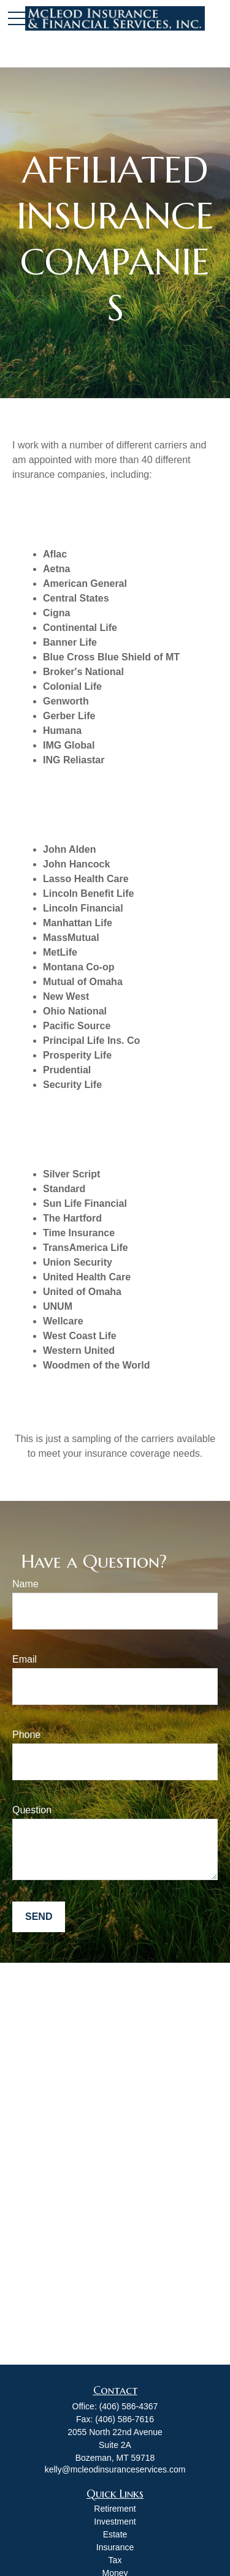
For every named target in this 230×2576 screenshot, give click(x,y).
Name (25, 1584)
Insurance (115, 2547)
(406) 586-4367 (128, 2406)
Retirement (115, 2509)
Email (24, 1659)
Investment (115, 2521)
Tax (115, 2560)
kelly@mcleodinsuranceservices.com (115, 2469)
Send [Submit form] (38, 1916)
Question (32, 1810)
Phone (26, 1734)
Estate (115, 2534)
